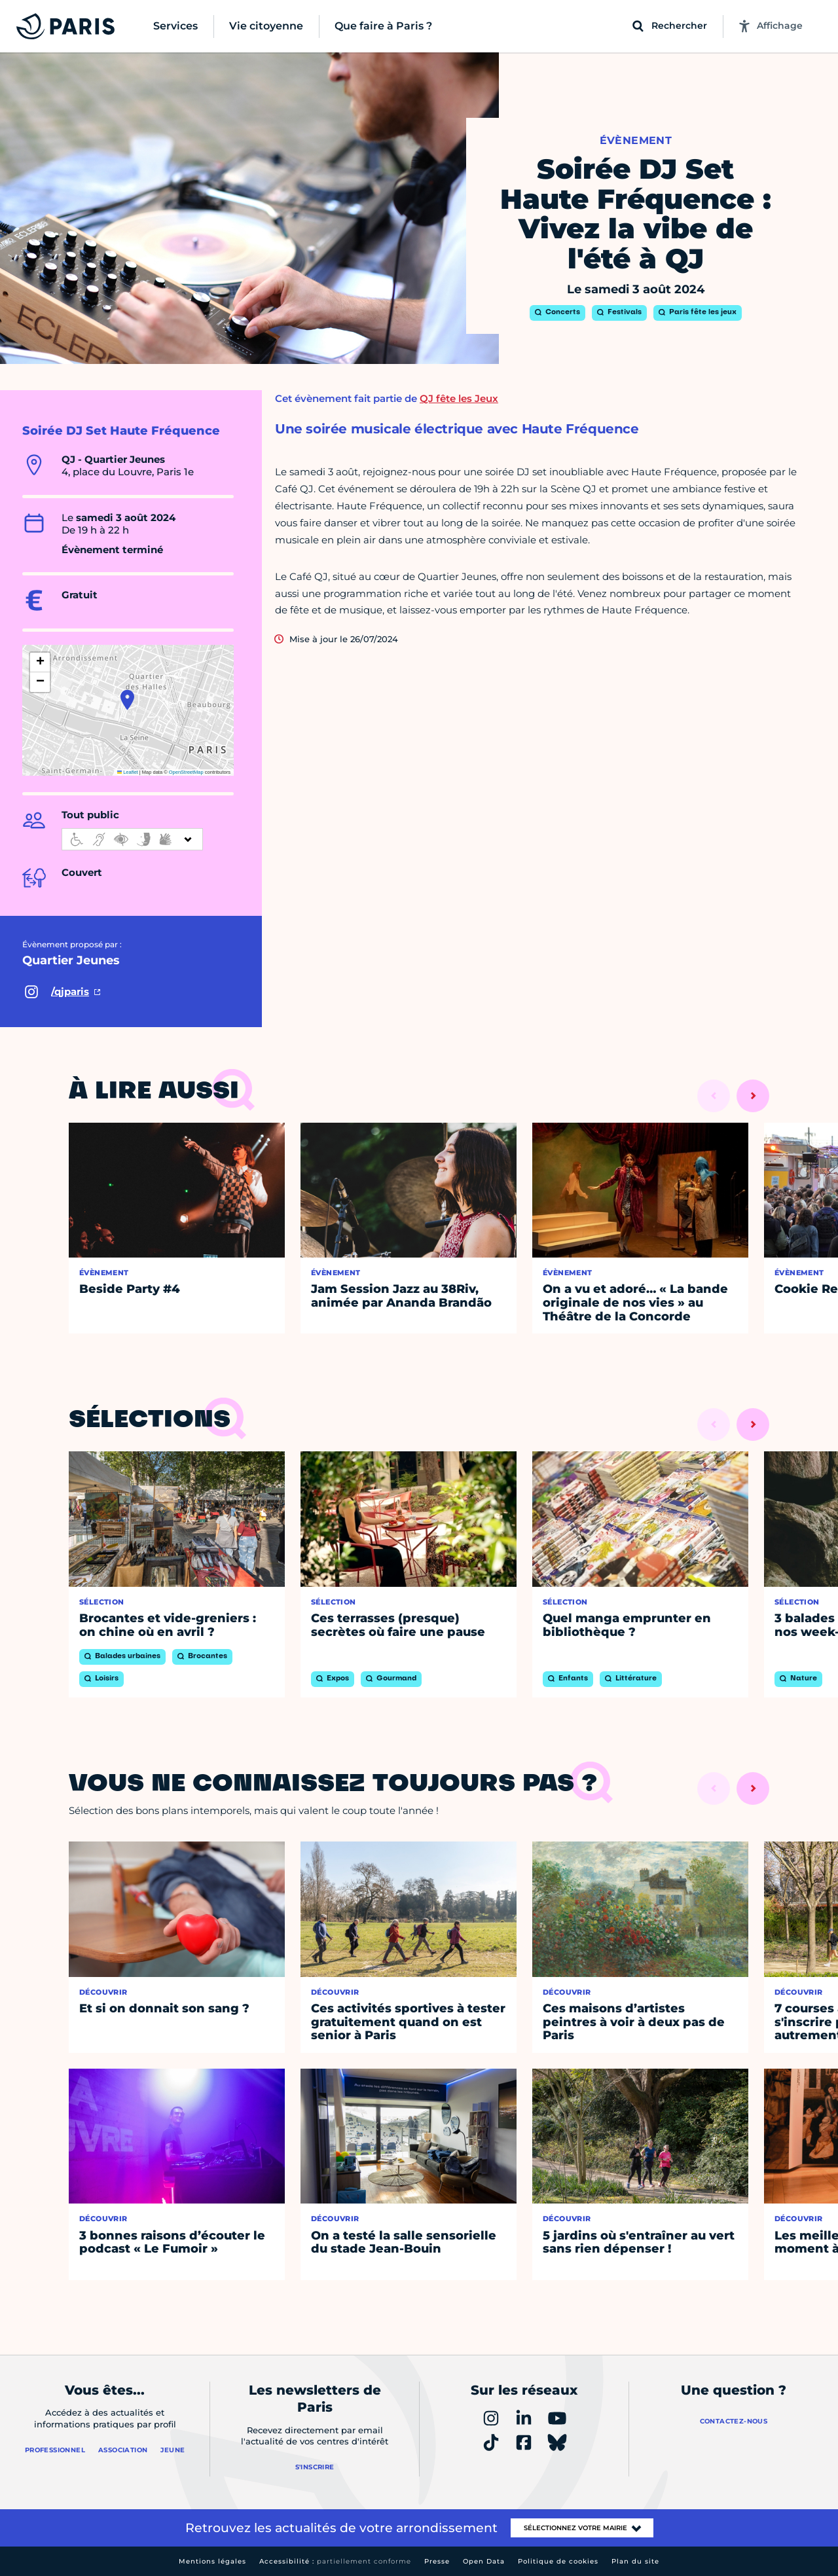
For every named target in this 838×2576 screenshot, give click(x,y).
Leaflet (127, 772)
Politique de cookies (558, 2561)
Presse (437, 2561)
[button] (127, 699)
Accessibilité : (335, 2561)
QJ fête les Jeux (459, 398)
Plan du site (635, 2561)
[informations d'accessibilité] (132, 839)
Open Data (484, 2561)
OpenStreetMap (186, 772)
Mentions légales (212, 2561)
